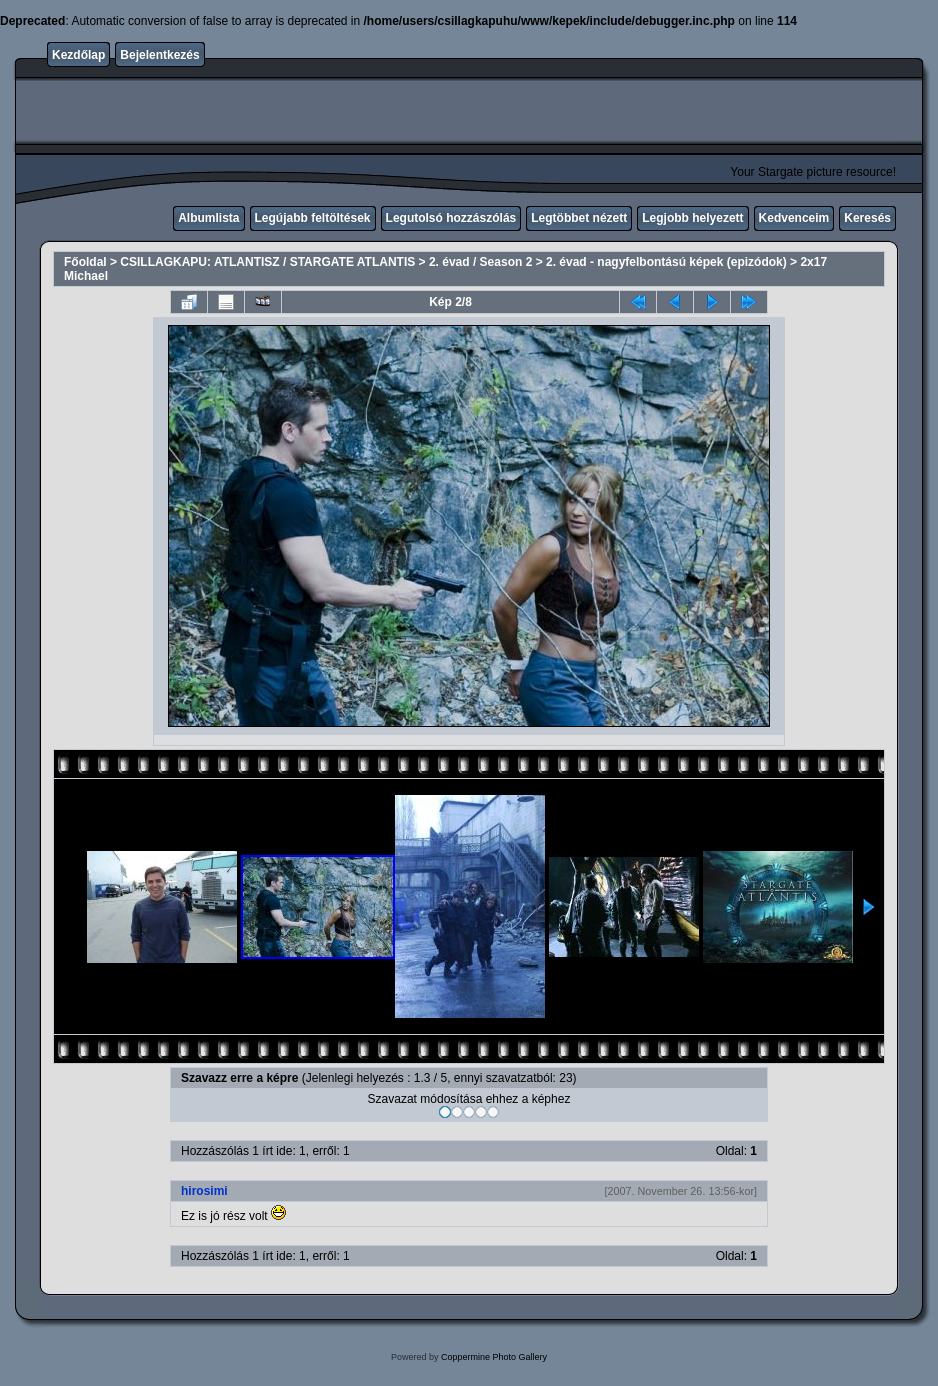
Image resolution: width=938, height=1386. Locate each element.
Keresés (867, 218)
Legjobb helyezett (692, 218)
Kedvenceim (794, 218)
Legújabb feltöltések (313, 218)
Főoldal (85, 262)
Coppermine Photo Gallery (494, 1357)
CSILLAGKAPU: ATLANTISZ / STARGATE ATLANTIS (267, 262)
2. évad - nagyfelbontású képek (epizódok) (666, 262)
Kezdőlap (78, 55)
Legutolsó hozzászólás (451, 218)
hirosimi (204, 1191)
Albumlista (208, 218)
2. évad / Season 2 (480, 262)
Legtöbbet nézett (579, 218)
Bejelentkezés (159, 55)
